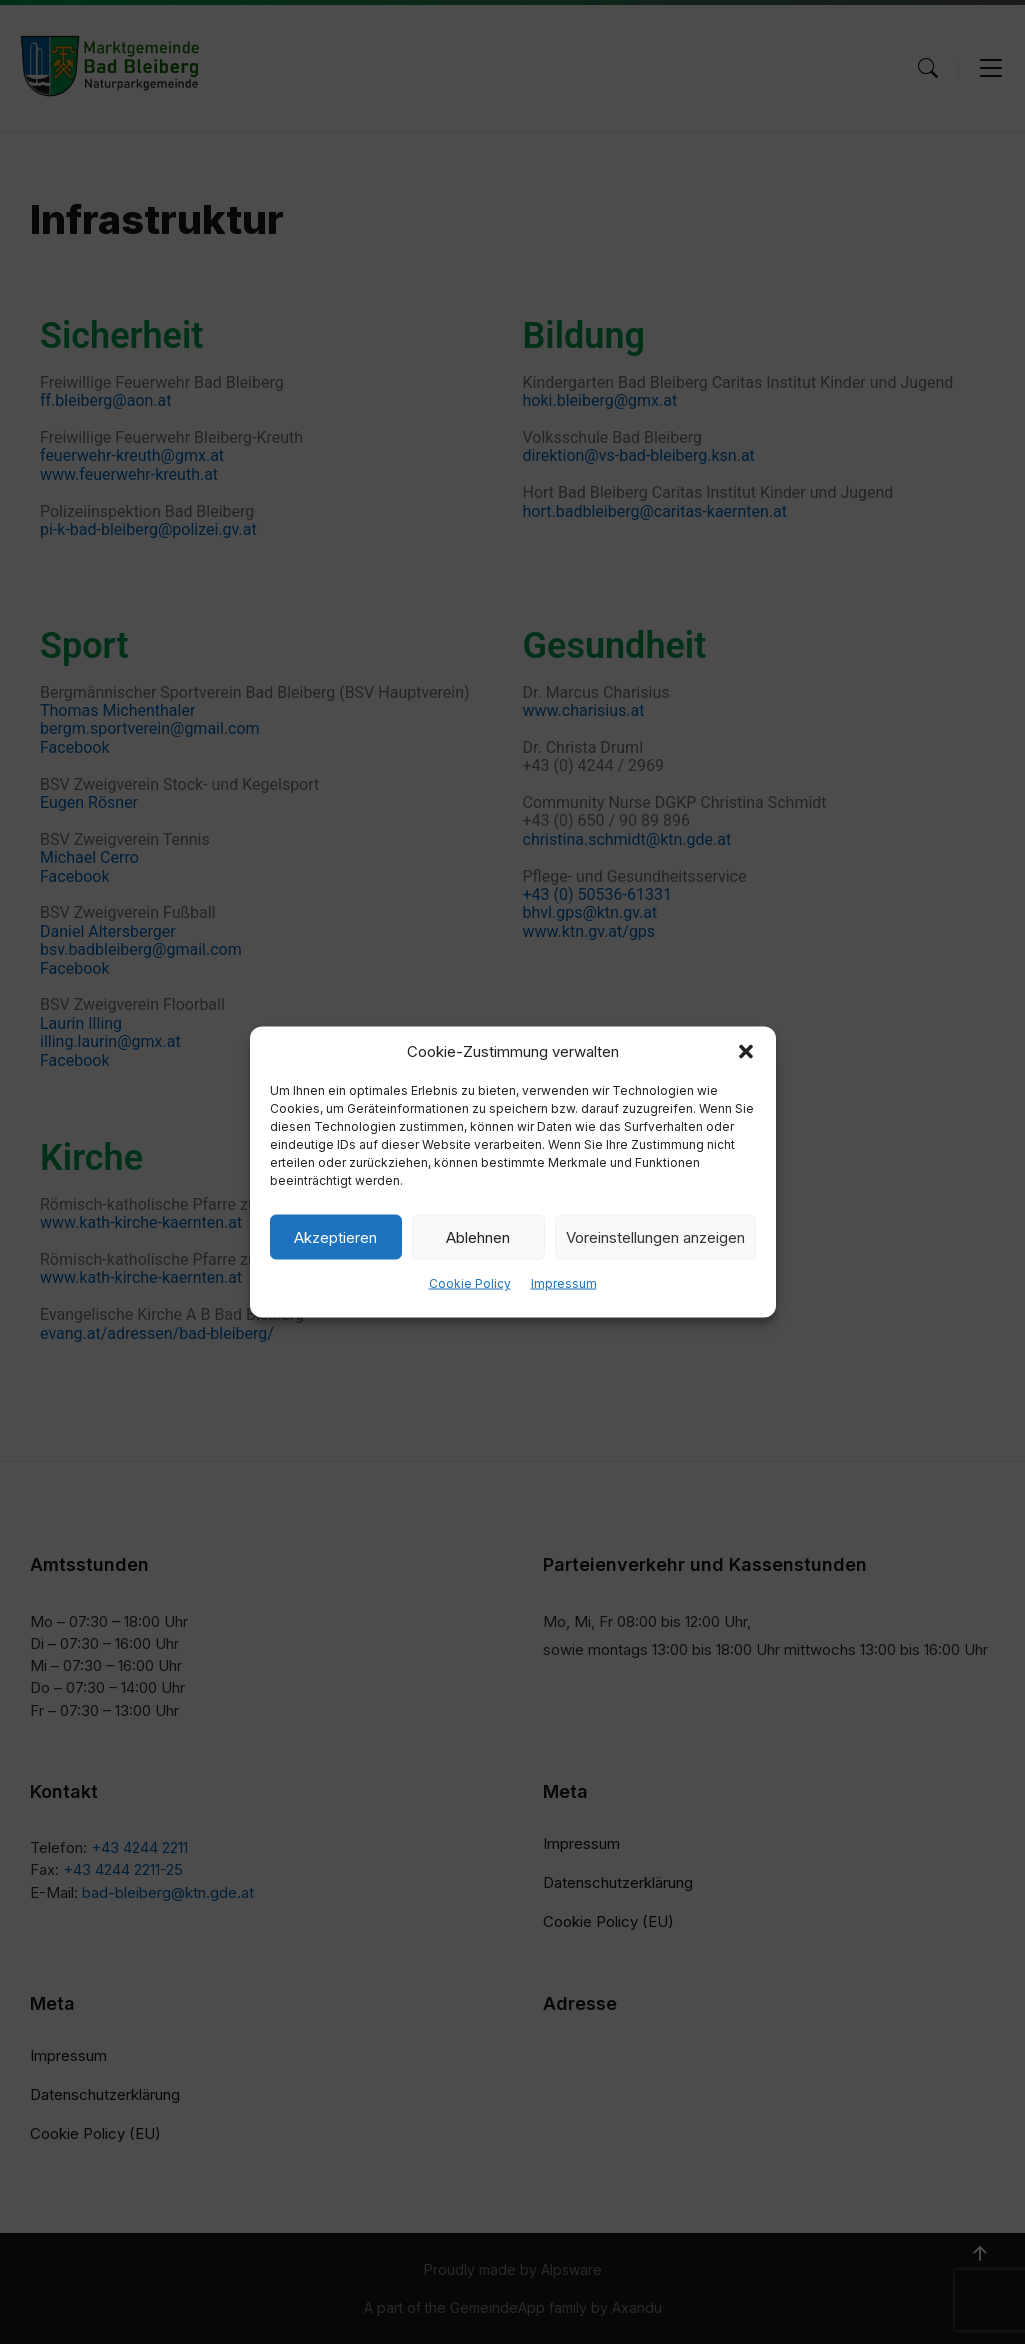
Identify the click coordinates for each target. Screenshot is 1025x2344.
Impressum (564, 1283)
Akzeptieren (335, 1236)
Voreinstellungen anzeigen (655, 1236)
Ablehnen (478, 1236)
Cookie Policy (470, 1283)
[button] (746, 1052)
